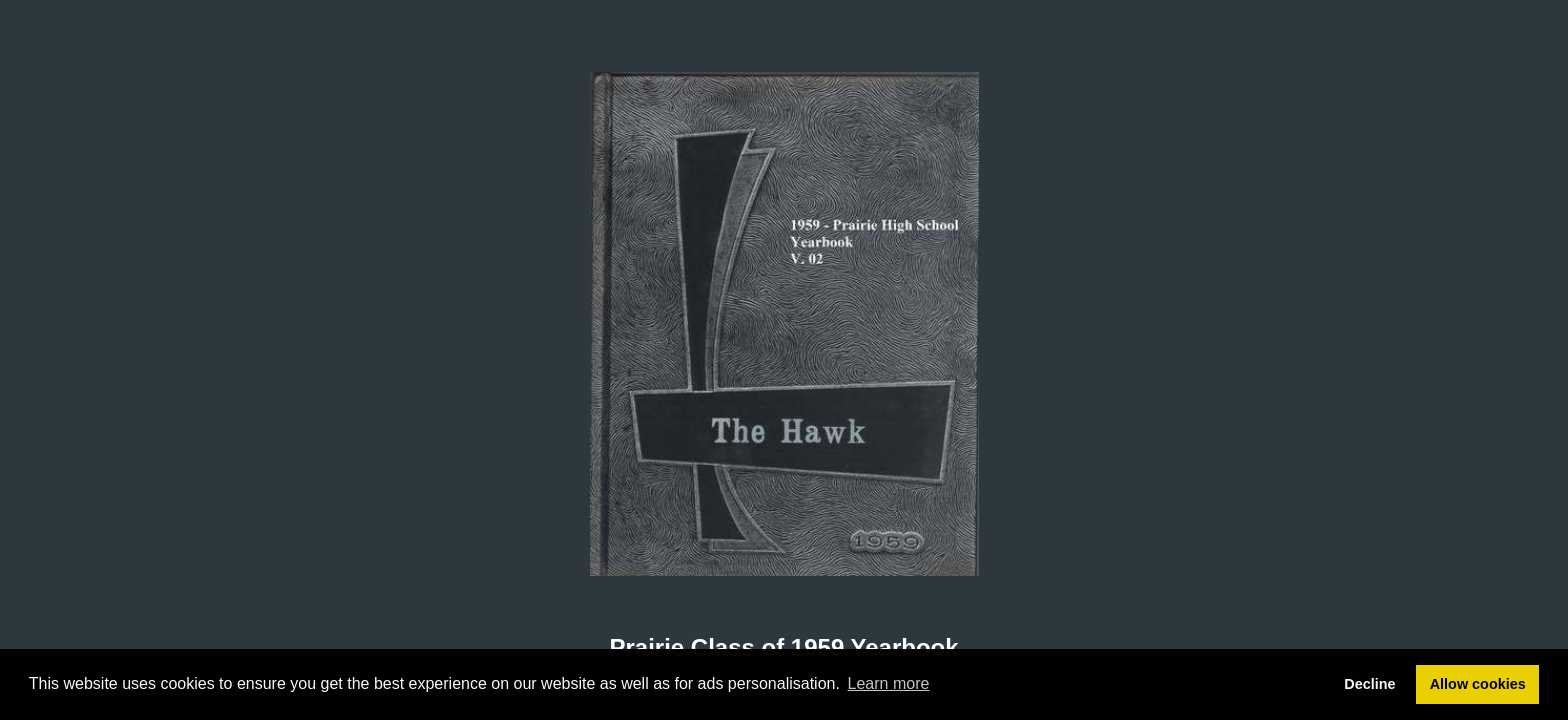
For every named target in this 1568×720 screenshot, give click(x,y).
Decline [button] (1369, 684)
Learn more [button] (889, 683)
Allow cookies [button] (1478, 684)
